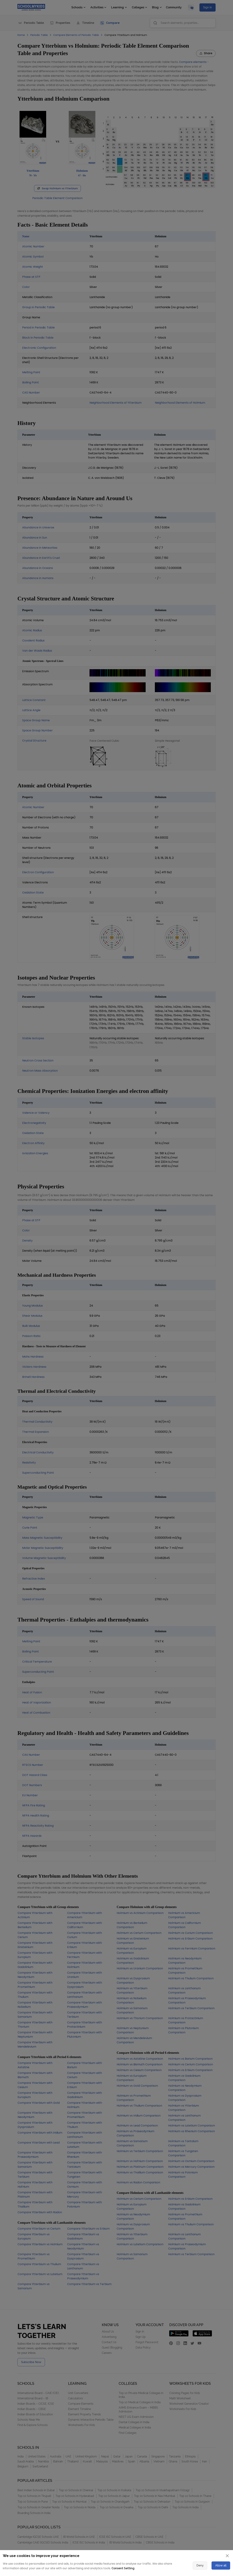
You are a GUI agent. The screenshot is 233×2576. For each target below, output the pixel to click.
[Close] (227, 2556)
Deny (200, 2565)
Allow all (220, 2565)
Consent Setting (123, 2568)
